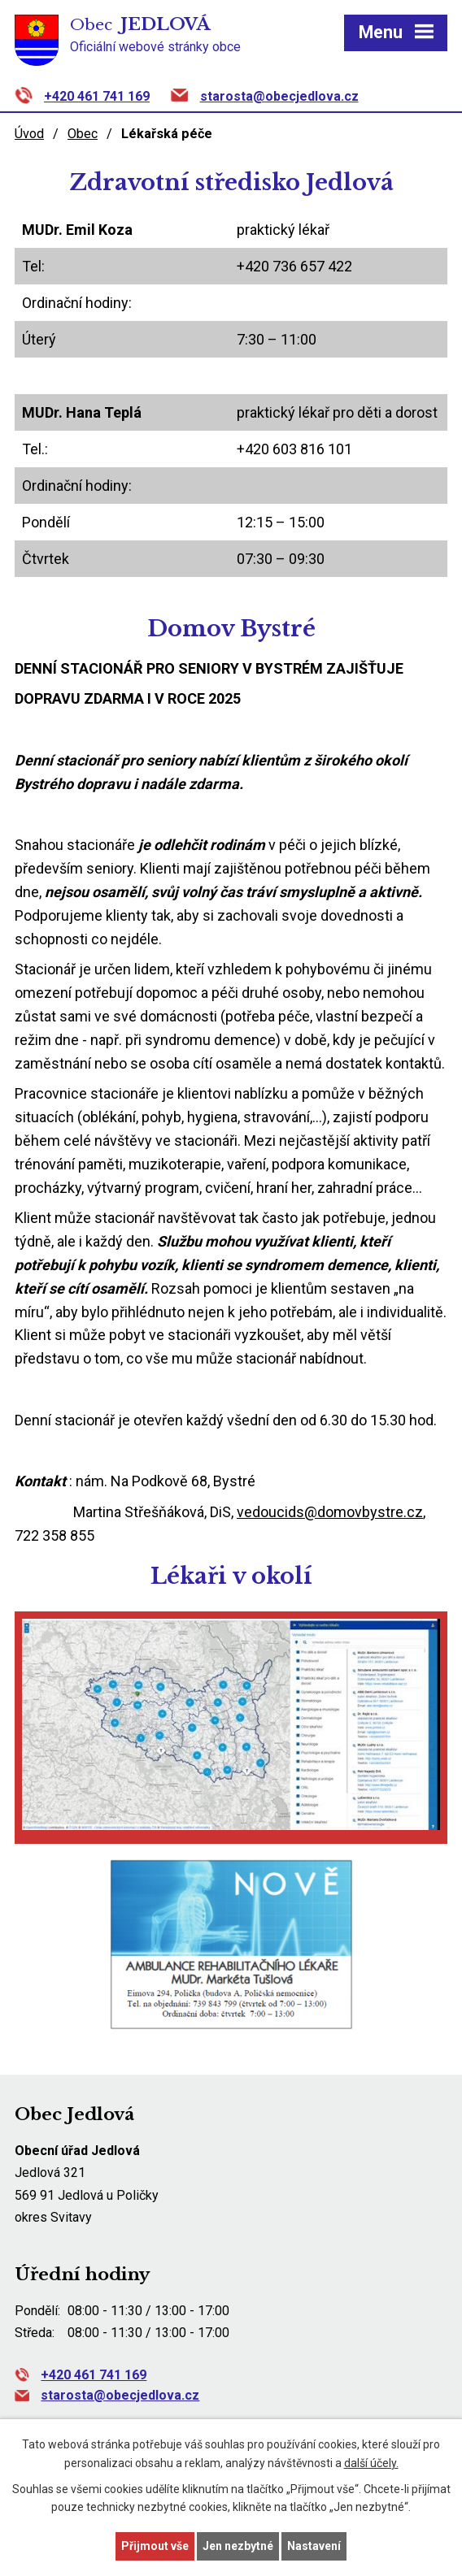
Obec (83, 133)
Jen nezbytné (238, 2545)
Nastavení (314, 2545)
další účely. (371, 2463)
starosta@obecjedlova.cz (279, 96)
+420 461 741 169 (97, 96)
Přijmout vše (155, 2545)
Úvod (29, 133)
